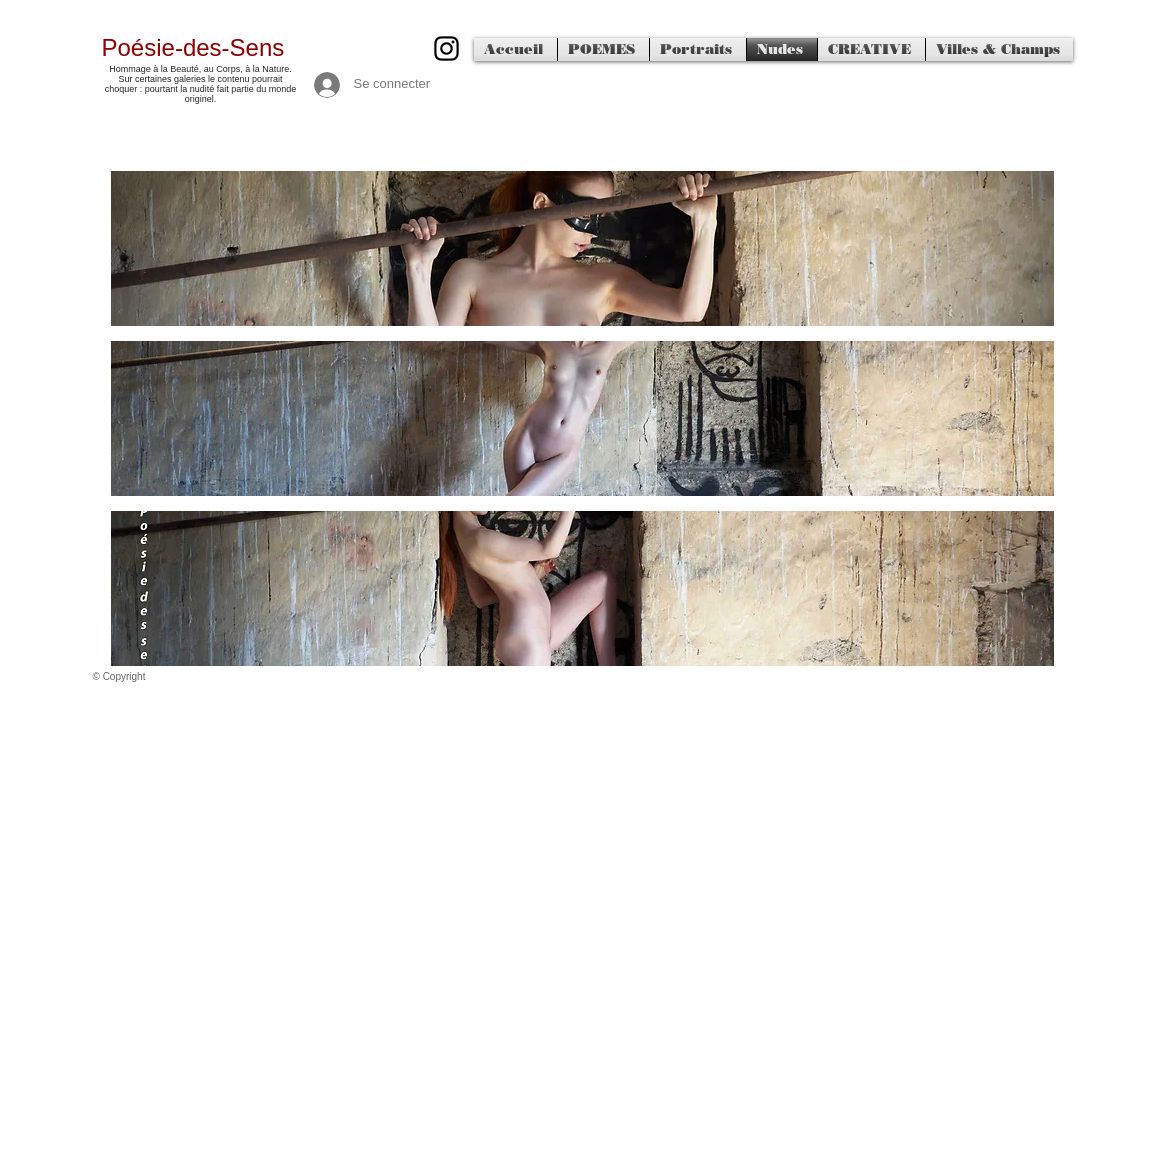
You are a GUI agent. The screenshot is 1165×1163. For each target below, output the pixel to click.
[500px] (446, 48)
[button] (582, 248)
